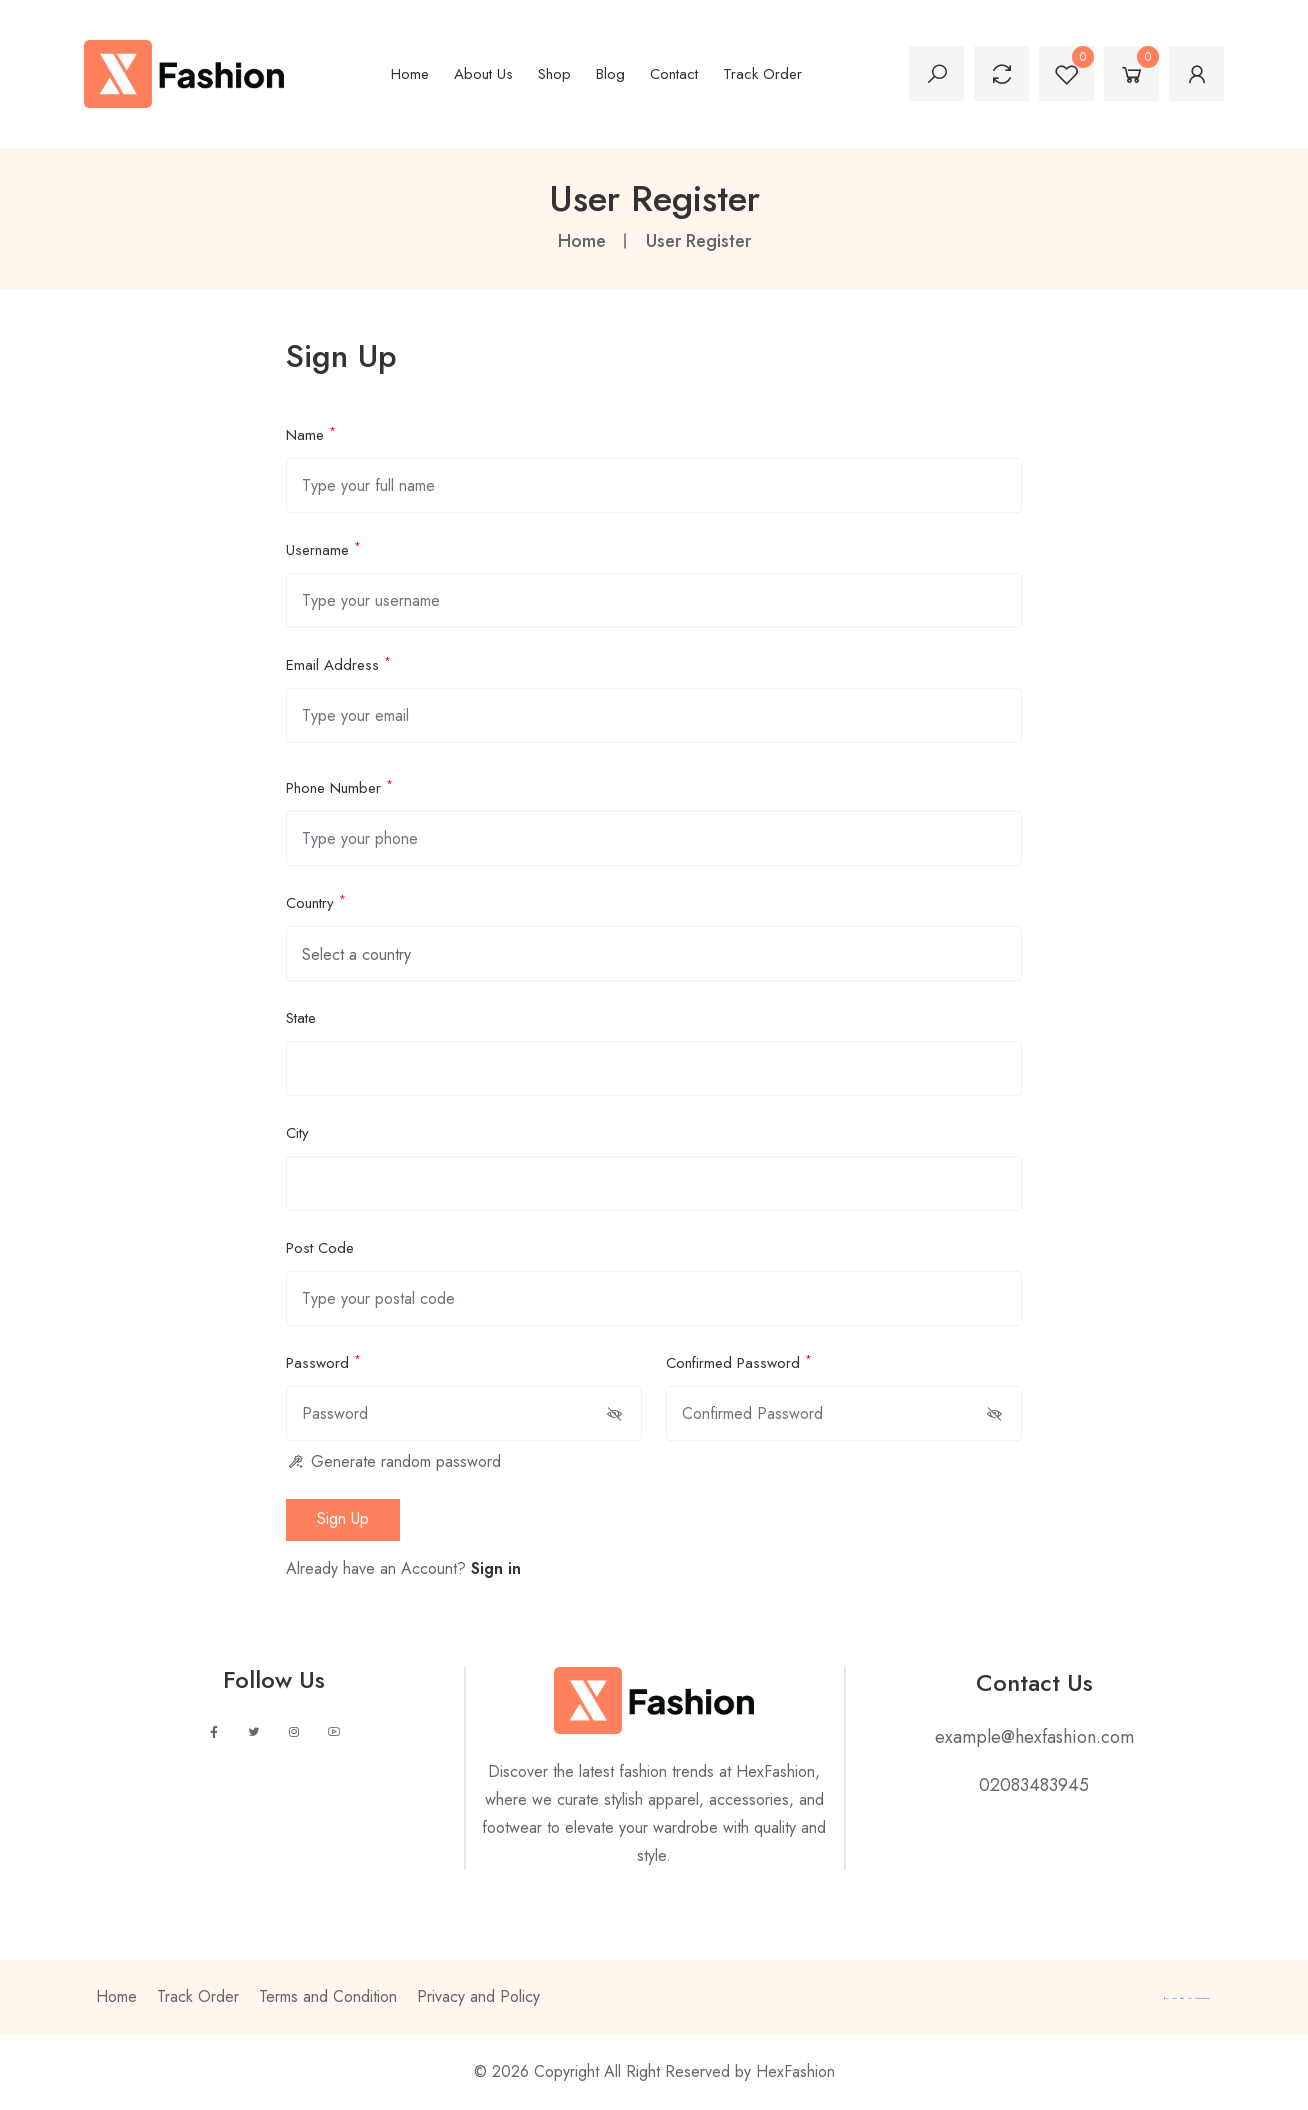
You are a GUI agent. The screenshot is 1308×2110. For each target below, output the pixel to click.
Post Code (320, 1248)
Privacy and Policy (478, 1996)
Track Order (762, 74)
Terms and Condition (328, 1996)
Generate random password (393, 1461)
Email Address (338, 664)
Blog (610, 74)
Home (410, 74)
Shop (554, 74)
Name (311, 434)
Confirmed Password (739, 1362)
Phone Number (339, 787)
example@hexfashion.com (1034, 1737)
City (297, 1133)
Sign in (496, 1568)
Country (316, 902)
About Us (483, 74)
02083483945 (1034, 1785)
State (301, 1018)
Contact (674, 74)
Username (323, 549)
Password (323, 1362)
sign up (343, 1518)
